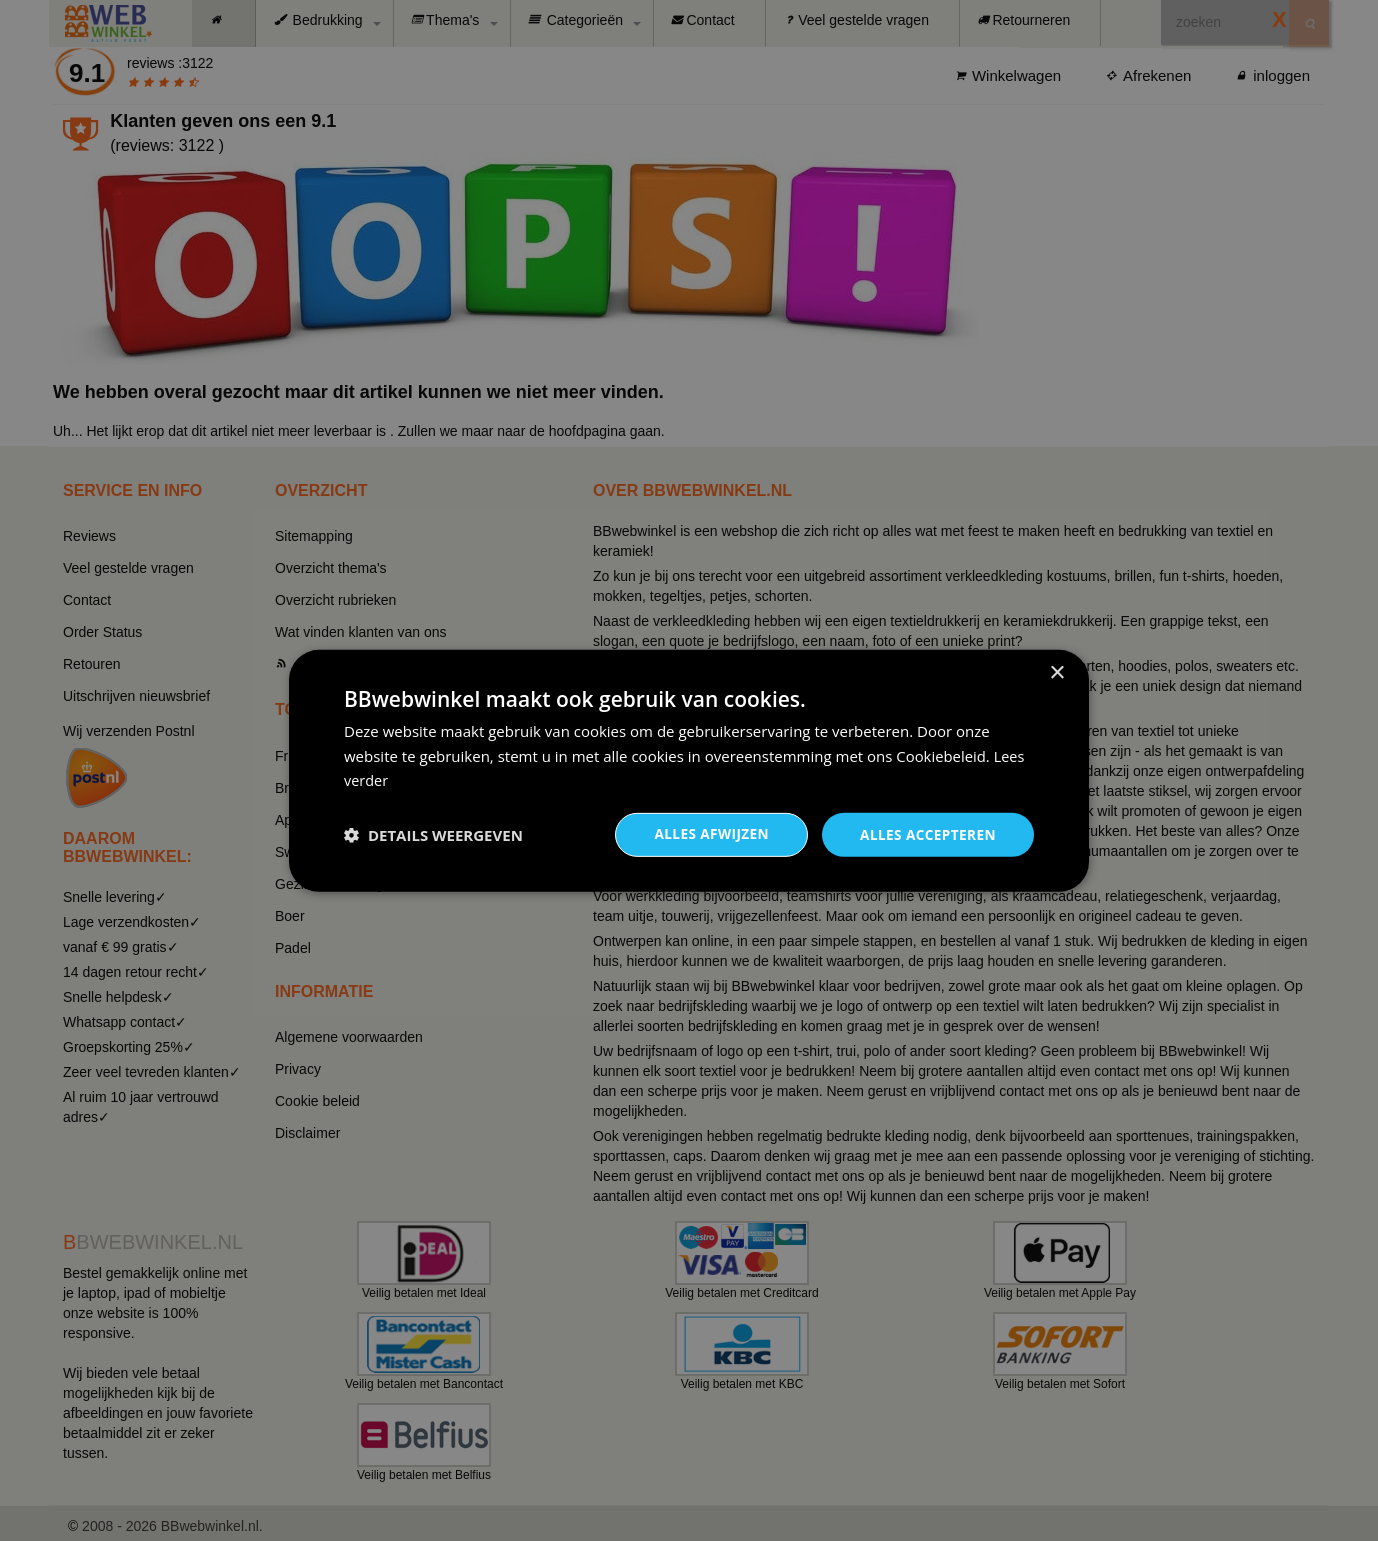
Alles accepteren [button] (926, 833)
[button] (433, 835)
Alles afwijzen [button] (707, 833)
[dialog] (689, 770)
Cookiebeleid (941, 755)
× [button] (1056, 672)
